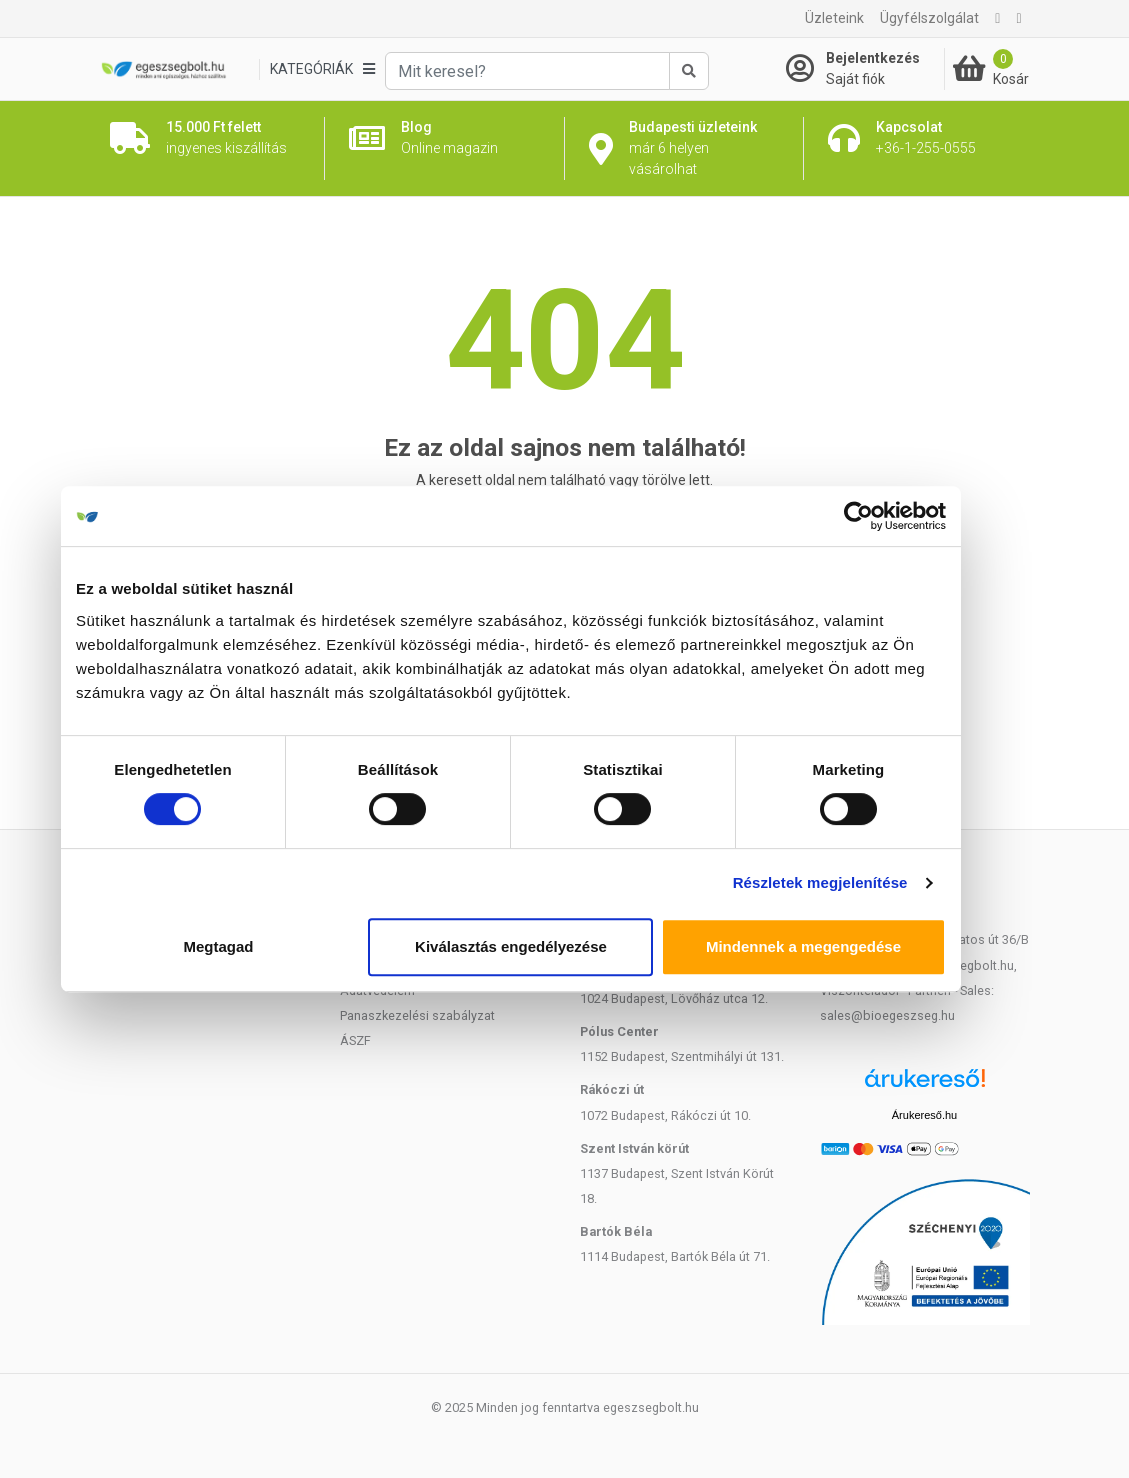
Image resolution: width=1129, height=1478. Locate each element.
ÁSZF (355, 1040)
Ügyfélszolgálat (929, 18)
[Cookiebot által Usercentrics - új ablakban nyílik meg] (912, 516)
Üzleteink (834, 18)
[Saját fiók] (865, 69)
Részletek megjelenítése (873, 882)
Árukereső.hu (924, 1115)
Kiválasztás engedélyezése (565, 946)
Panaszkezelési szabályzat (417, 1015)
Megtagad (272, 946)
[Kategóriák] (322, 69)
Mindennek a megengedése (856, 946)
